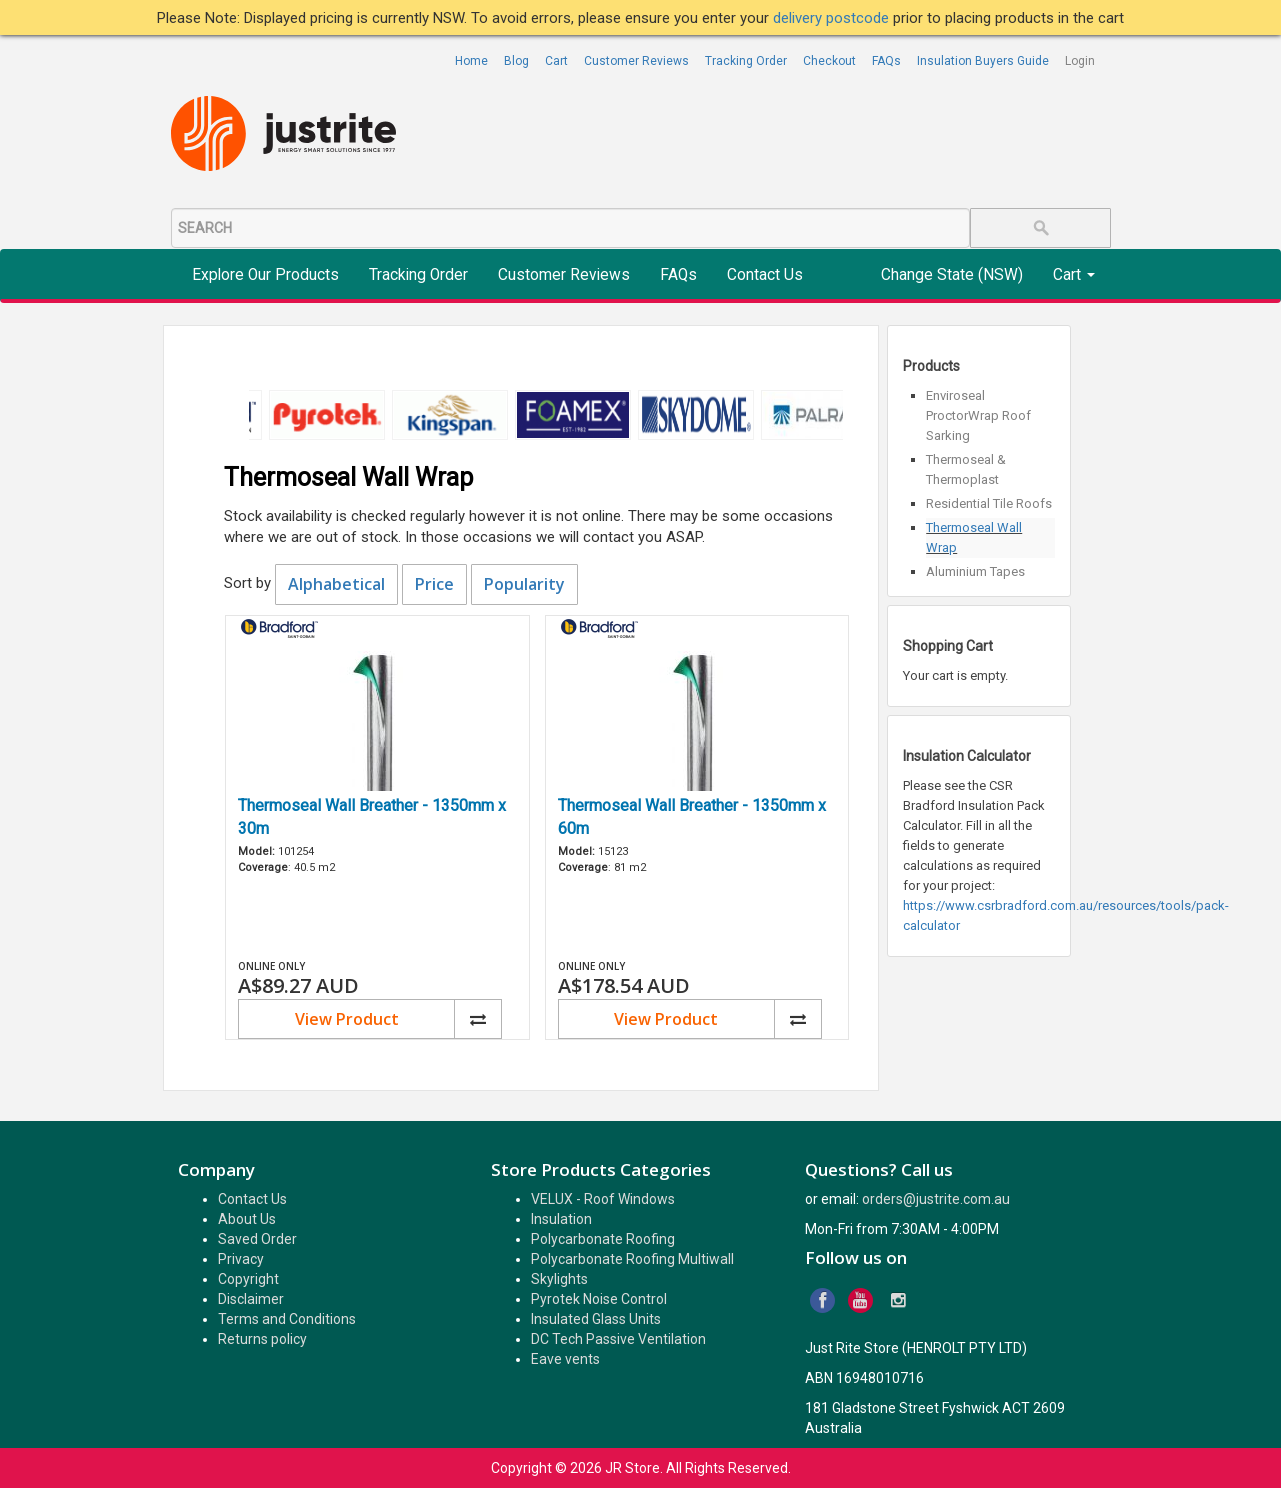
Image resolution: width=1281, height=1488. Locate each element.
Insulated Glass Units (596, 1319)
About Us (247, 1219)
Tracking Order (746, 61)
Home (471, 61)
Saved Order (257, 1239)
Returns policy (262, 1339)
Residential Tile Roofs (989, 503)
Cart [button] (1074, 275)
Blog (516, 61)
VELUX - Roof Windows (603, 1199)
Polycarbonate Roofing (603, 1239)
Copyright (248, 1279)
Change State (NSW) (952, 275)
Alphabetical (336, 584)
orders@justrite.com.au (936, 1199)
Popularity (524, 584)
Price (434, 584)
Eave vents (565, 1359)
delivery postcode (833, 18)
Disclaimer (251, 1299)
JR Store (632, 1468)
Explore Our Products (265, 275)
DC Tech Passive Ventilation (618, 1339)
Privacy (241, 1259)
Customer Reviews (636, 61)
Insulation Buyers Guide (983, 61)
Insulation (561, 1219)
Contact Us (765, 275)
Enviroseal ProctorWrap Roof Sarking (978, 415)
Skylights (559, 1279)
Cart (556, 61)
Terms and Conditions (287, 1319)
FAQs (886, 61)
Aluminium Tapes (975, 571)
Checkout (829, 61)
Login (1080, 61)
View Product (347, 1019)
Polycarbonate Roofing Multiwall (632, 1259)
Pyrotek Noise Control (599, 1299)
